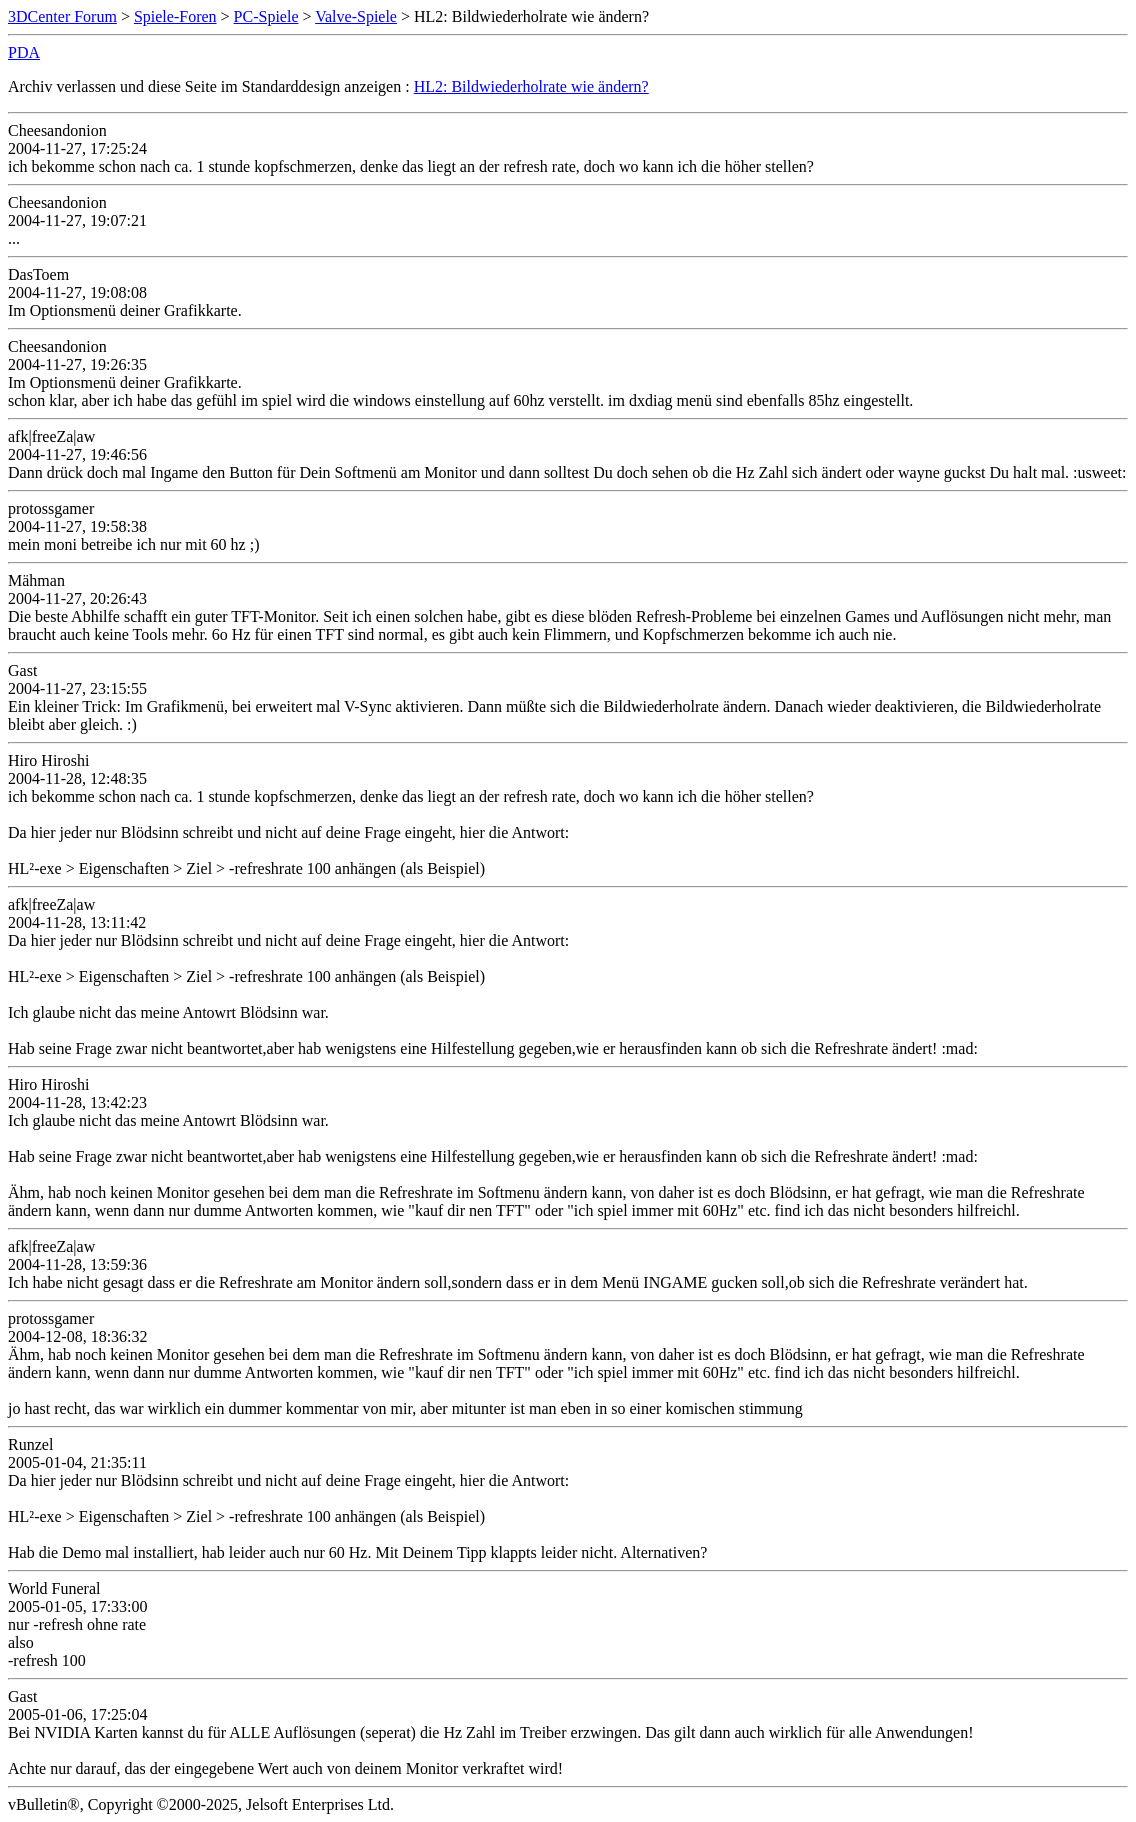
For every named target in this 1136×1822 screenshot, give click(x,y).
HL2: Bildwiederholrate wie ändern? (531, 86)
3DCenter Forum (62, 16)
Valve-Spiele (356, 16)
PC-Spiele (266, 16)
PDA (24, 52)
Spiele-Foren (175, 16)
